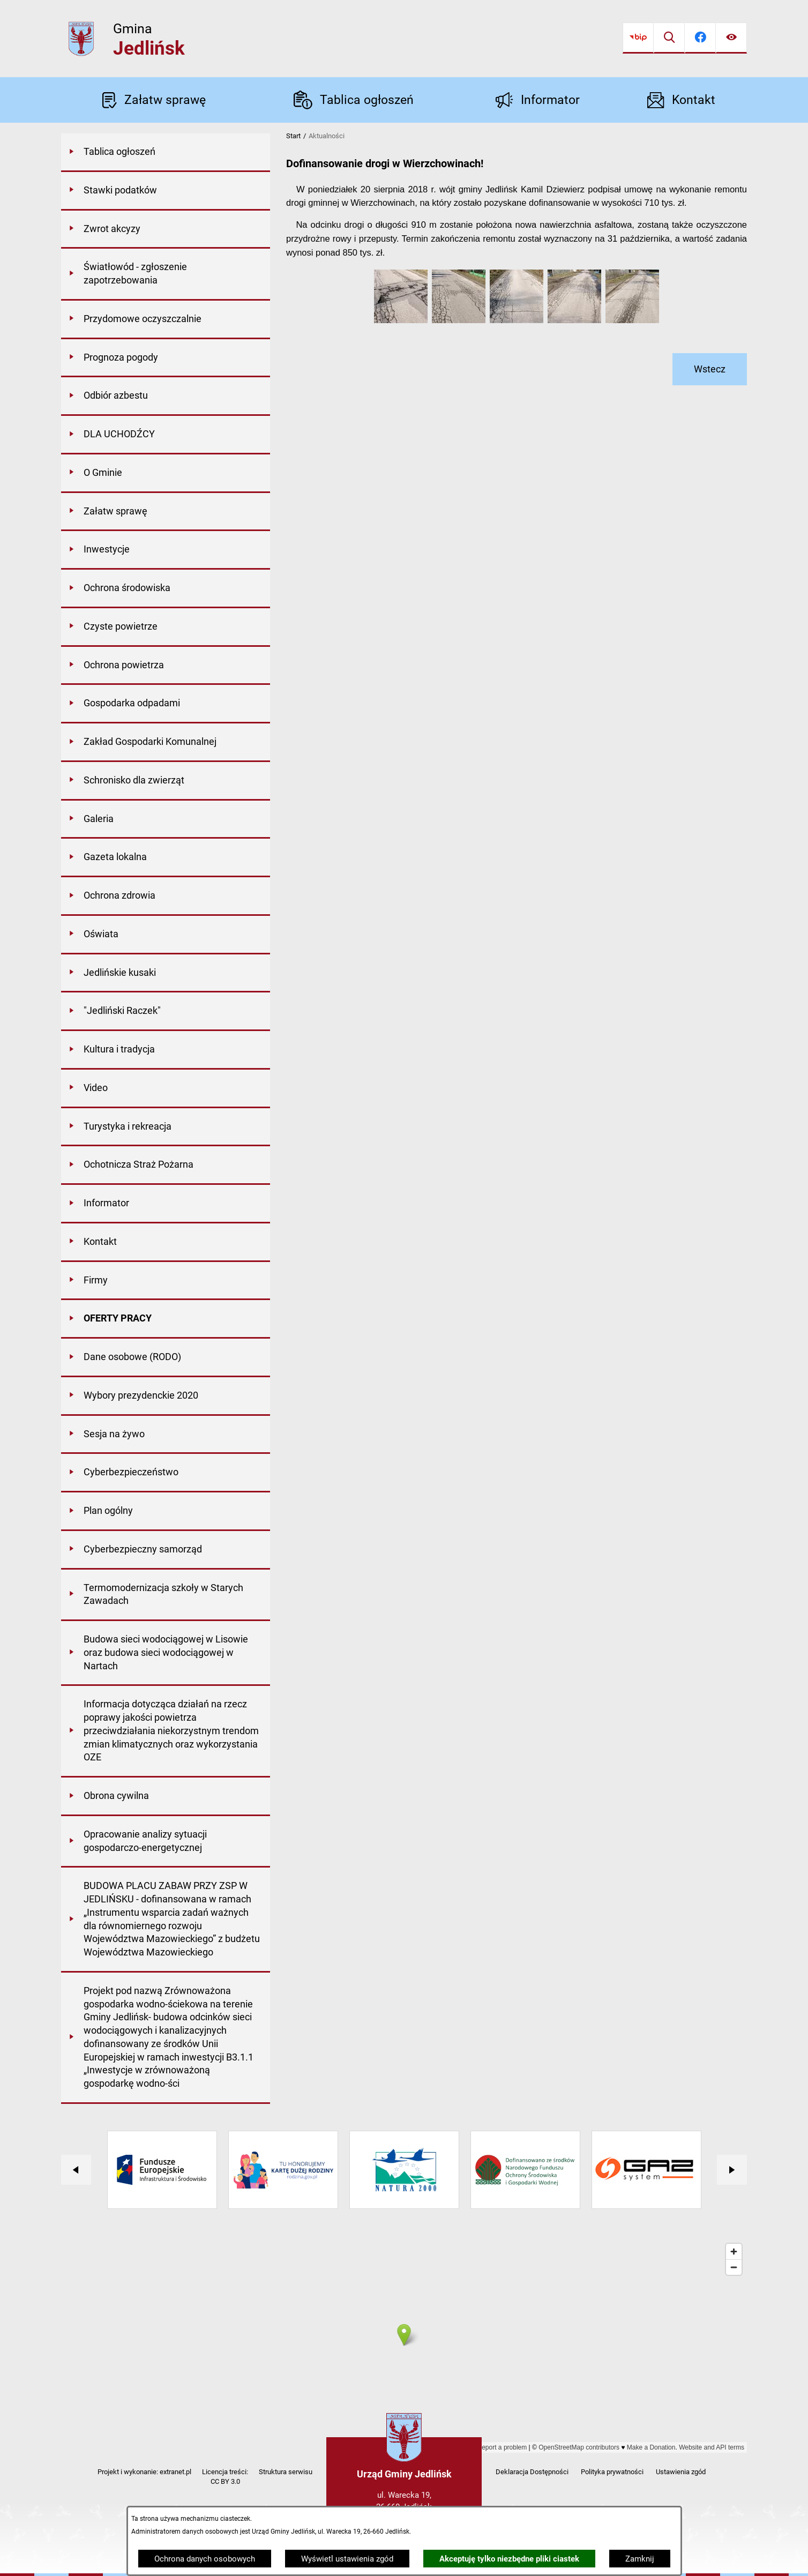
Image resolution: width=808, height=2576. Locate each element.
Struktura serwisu (285, 2472)
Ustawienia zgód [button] (681, 2472)
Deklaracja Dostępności (532, 2472)
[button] (401, 320)
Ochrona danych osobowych (204, 2559)
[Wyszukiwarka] (669, 38)
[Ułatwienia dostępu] (731, 38)
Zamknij (639, 2559)
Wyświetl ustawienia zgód (347, 2559)
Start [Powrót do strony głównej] (293, 136)
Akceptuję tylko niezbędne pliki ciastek (509, 2559)
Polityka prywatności (612, 2472)
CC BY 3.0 (225, 2481)
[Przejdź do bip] (638, 38)
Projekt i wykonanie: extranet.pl (144, 2472)
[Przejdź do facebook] (700, 38)
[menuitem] (165, 152)
